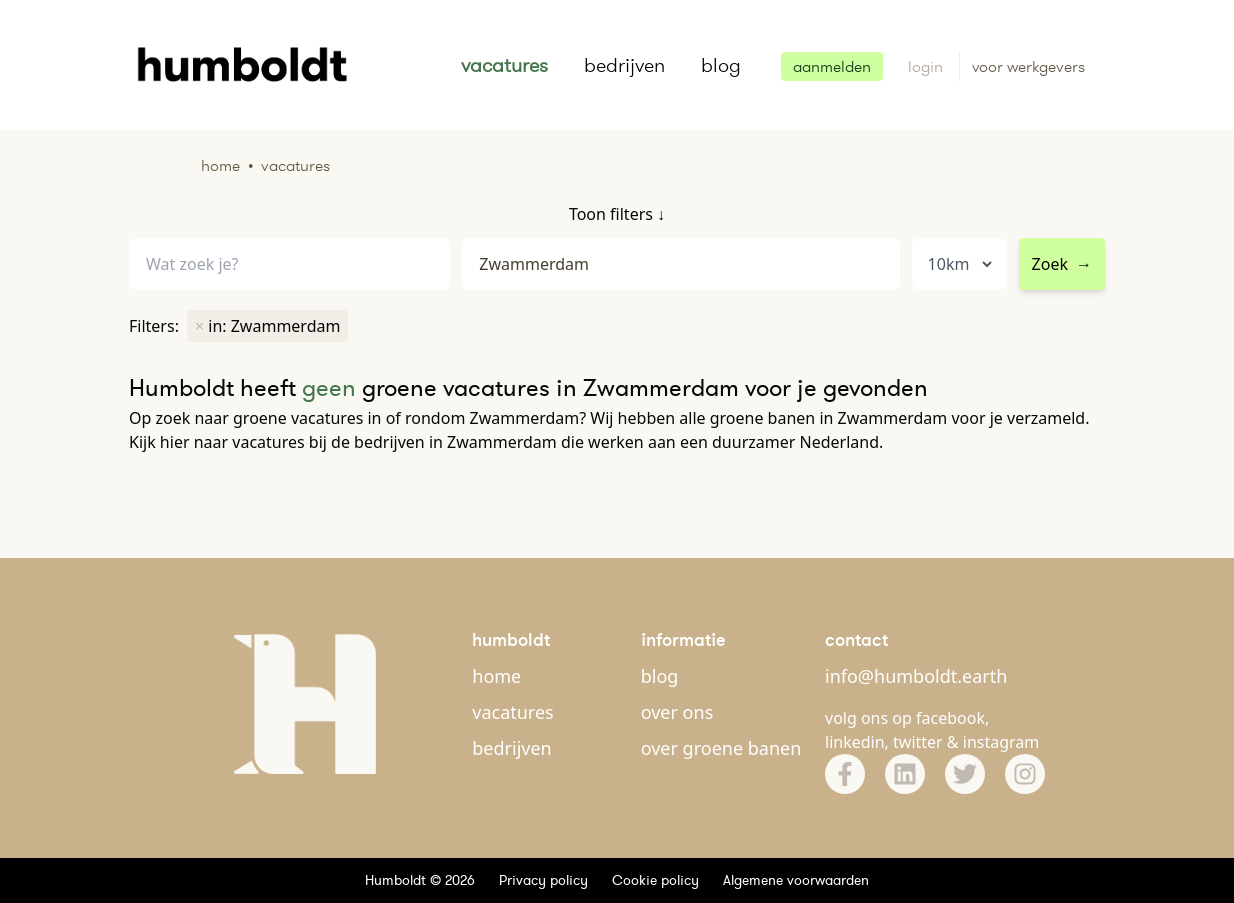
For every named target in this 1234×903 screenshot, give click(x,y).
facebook (950, 718)
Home (220, 165)
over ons (677, 712)
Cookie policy (655, 880)
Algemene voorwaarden (796, 880)
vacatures (504, 65)
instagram (1001, 742)
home (496, 676)
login (927, 66)
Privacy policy (543, 880)
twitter (918, 742)
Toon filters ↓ (617, 214)
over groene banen (721, 748)
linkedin (855, 742)
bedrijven (624, 65)
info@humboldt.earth (916, 676)
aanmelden (832, 66)
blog (721, 65)
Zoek (1062, 264)
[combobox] (680, 264)
